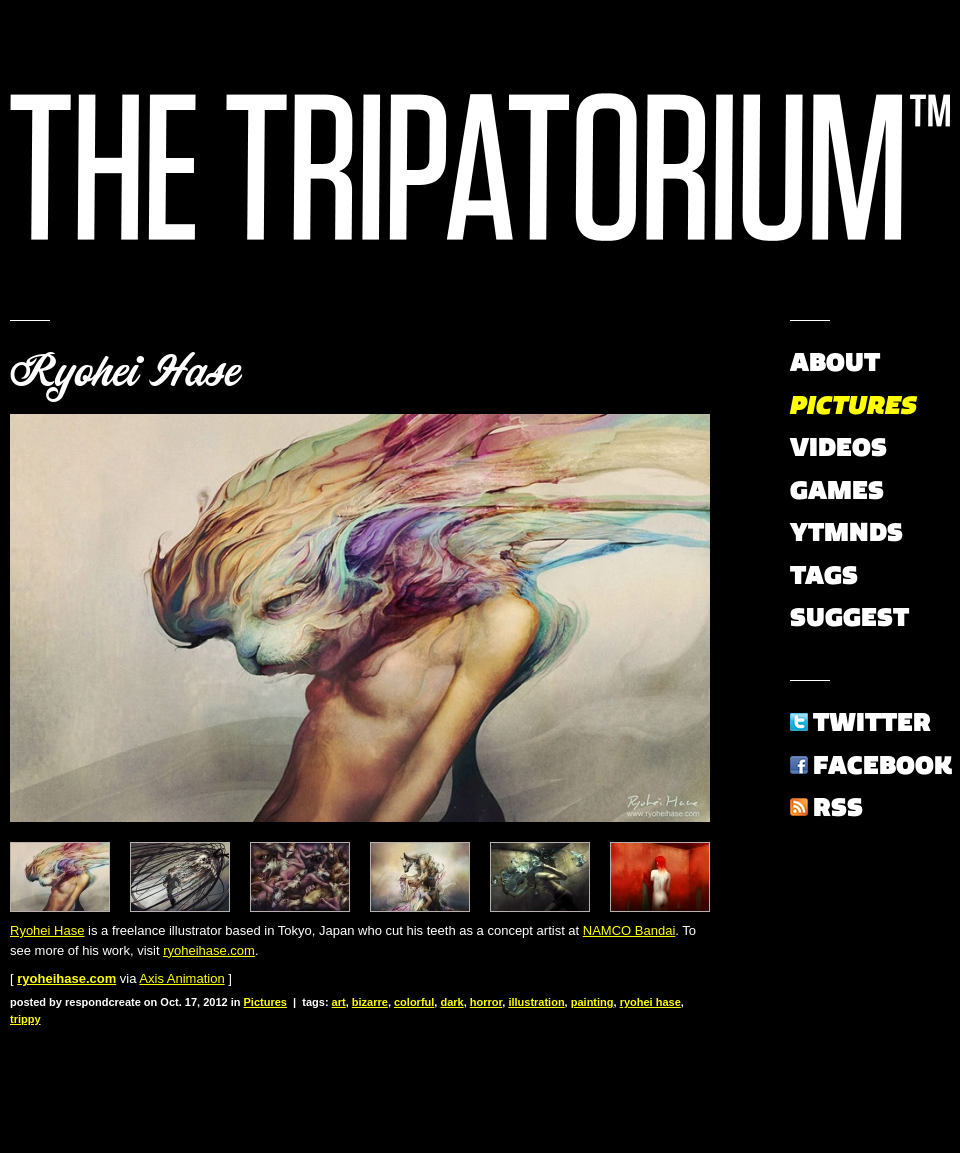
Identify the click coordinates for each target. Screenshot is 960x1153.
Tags (824, 575)
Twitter (872, 722)
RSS (838, 807)
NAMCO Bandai (629, 930)
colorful (414, 1002)
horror (486, 1002)
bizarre (370, 1002)
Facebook (882, 765)
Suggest (849, 617)
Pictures (265, 1002)
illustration (536, 1002)
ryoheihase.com (209, 950)
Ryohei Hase (124, 372)
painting (592, 1002)
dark (451, 1002)
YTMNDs (846, 532)
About (835, 362)
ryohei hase (650, 1002)
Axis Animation (181, 978)
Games (837, 490)
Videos (838, 447)
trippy (25, 1019)
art (339, 1002)
